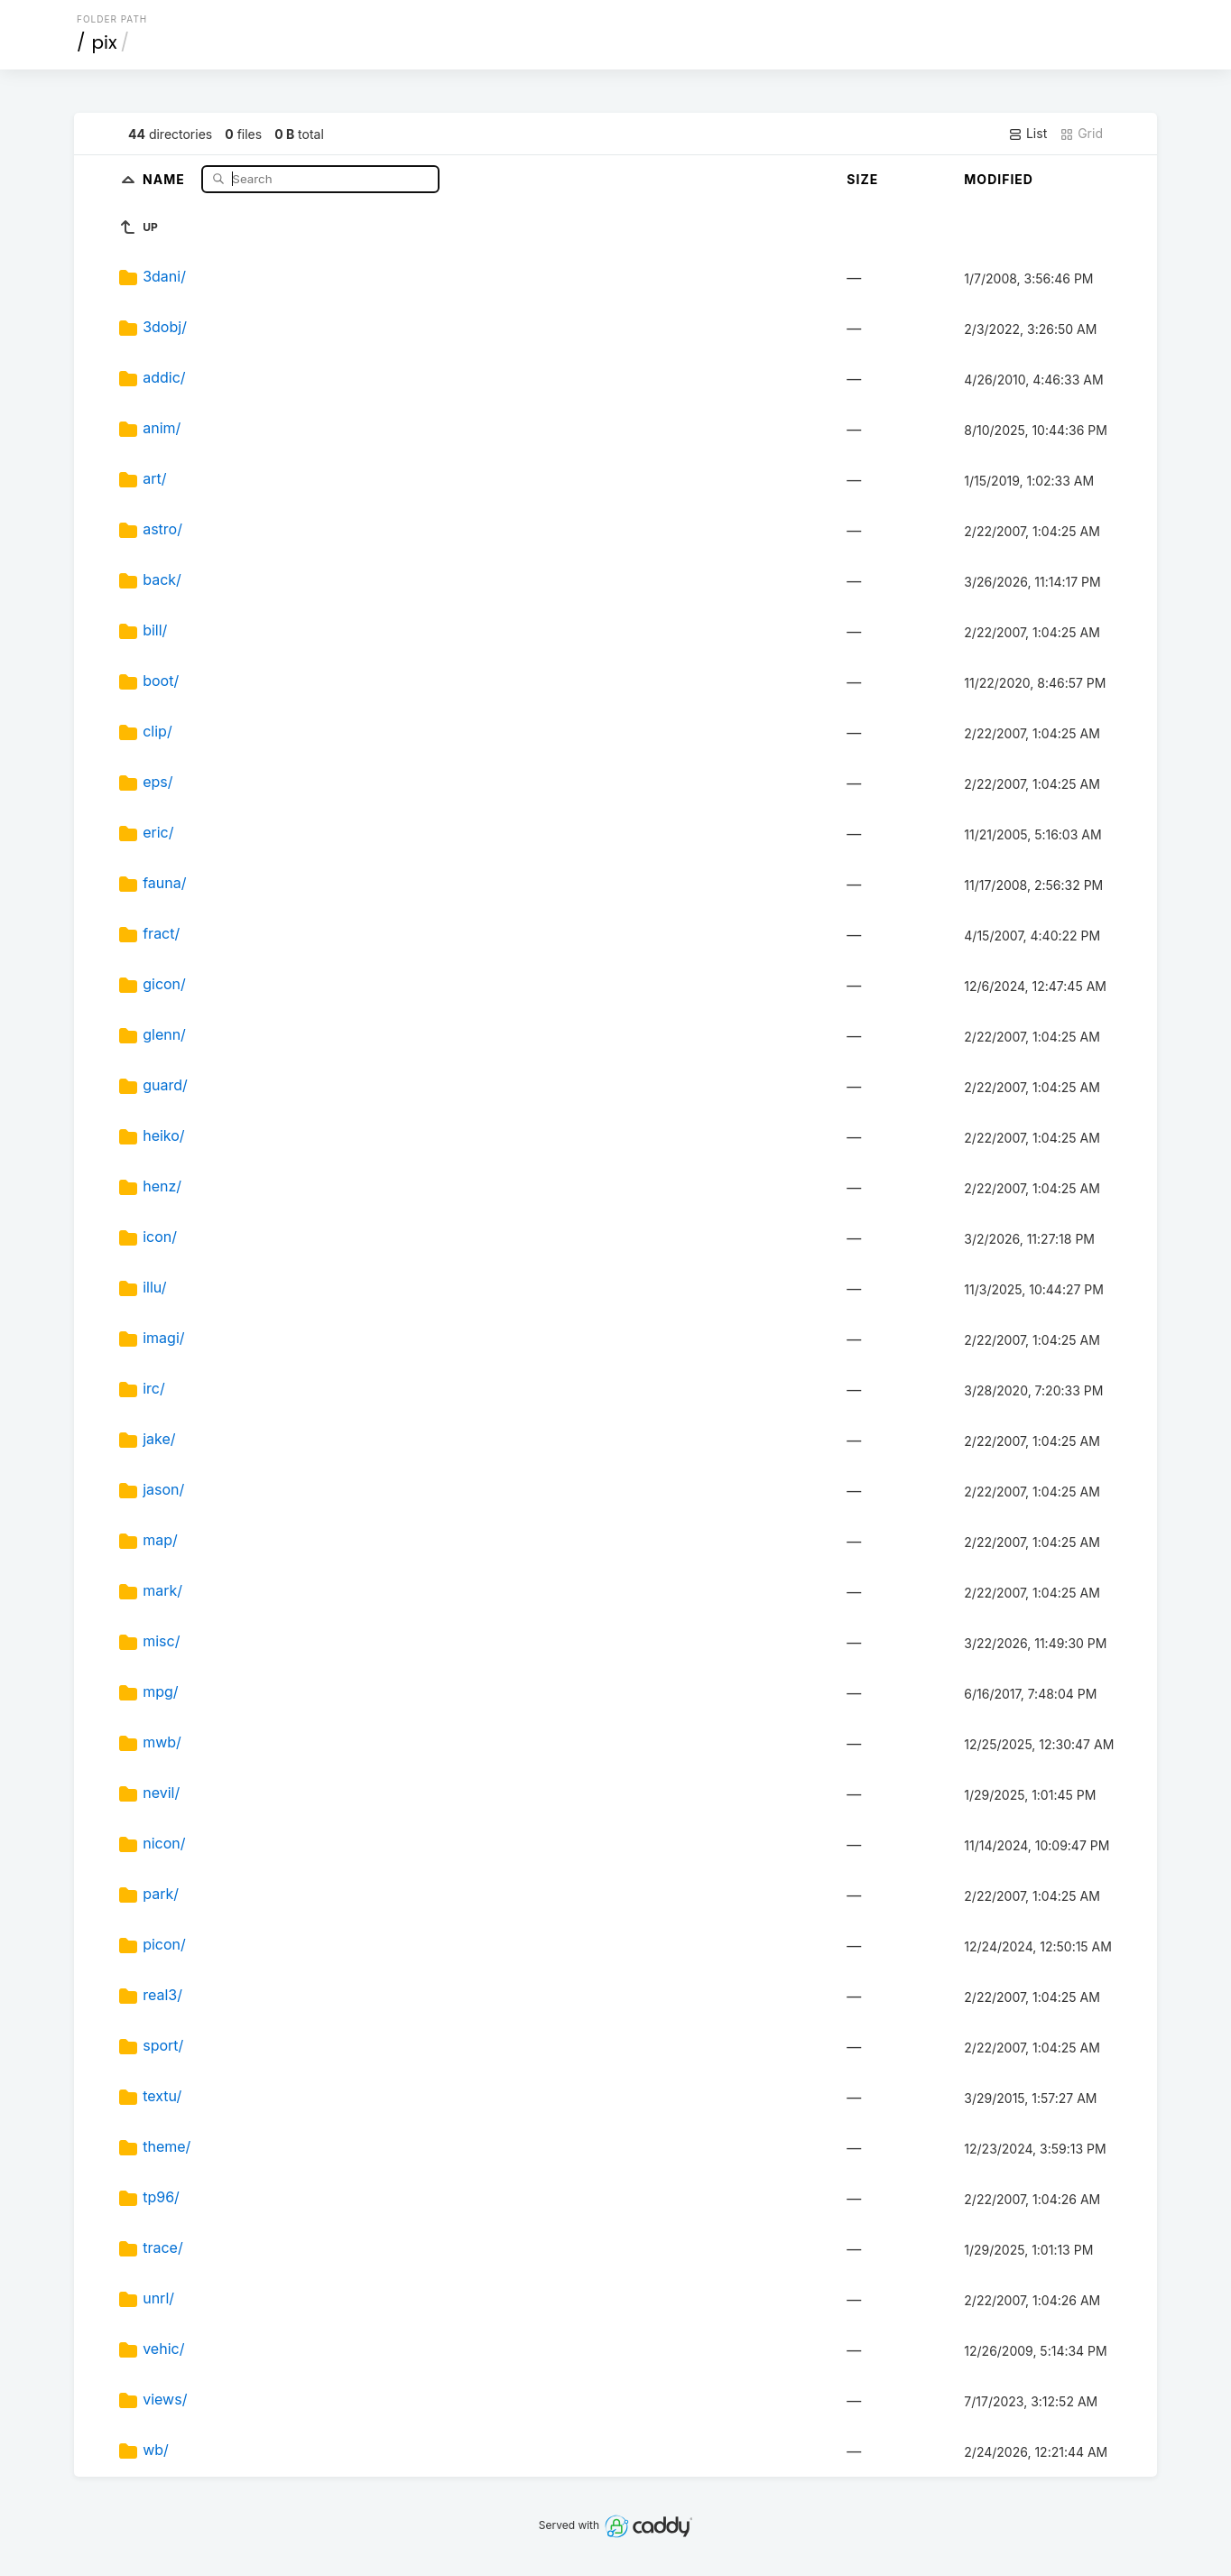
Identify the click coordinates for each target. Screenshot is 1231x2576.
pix (104, 42)
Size (862, 179)
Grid (1081, 133)
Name (166, 178)
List (1027, 133)
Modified (998, 179)
